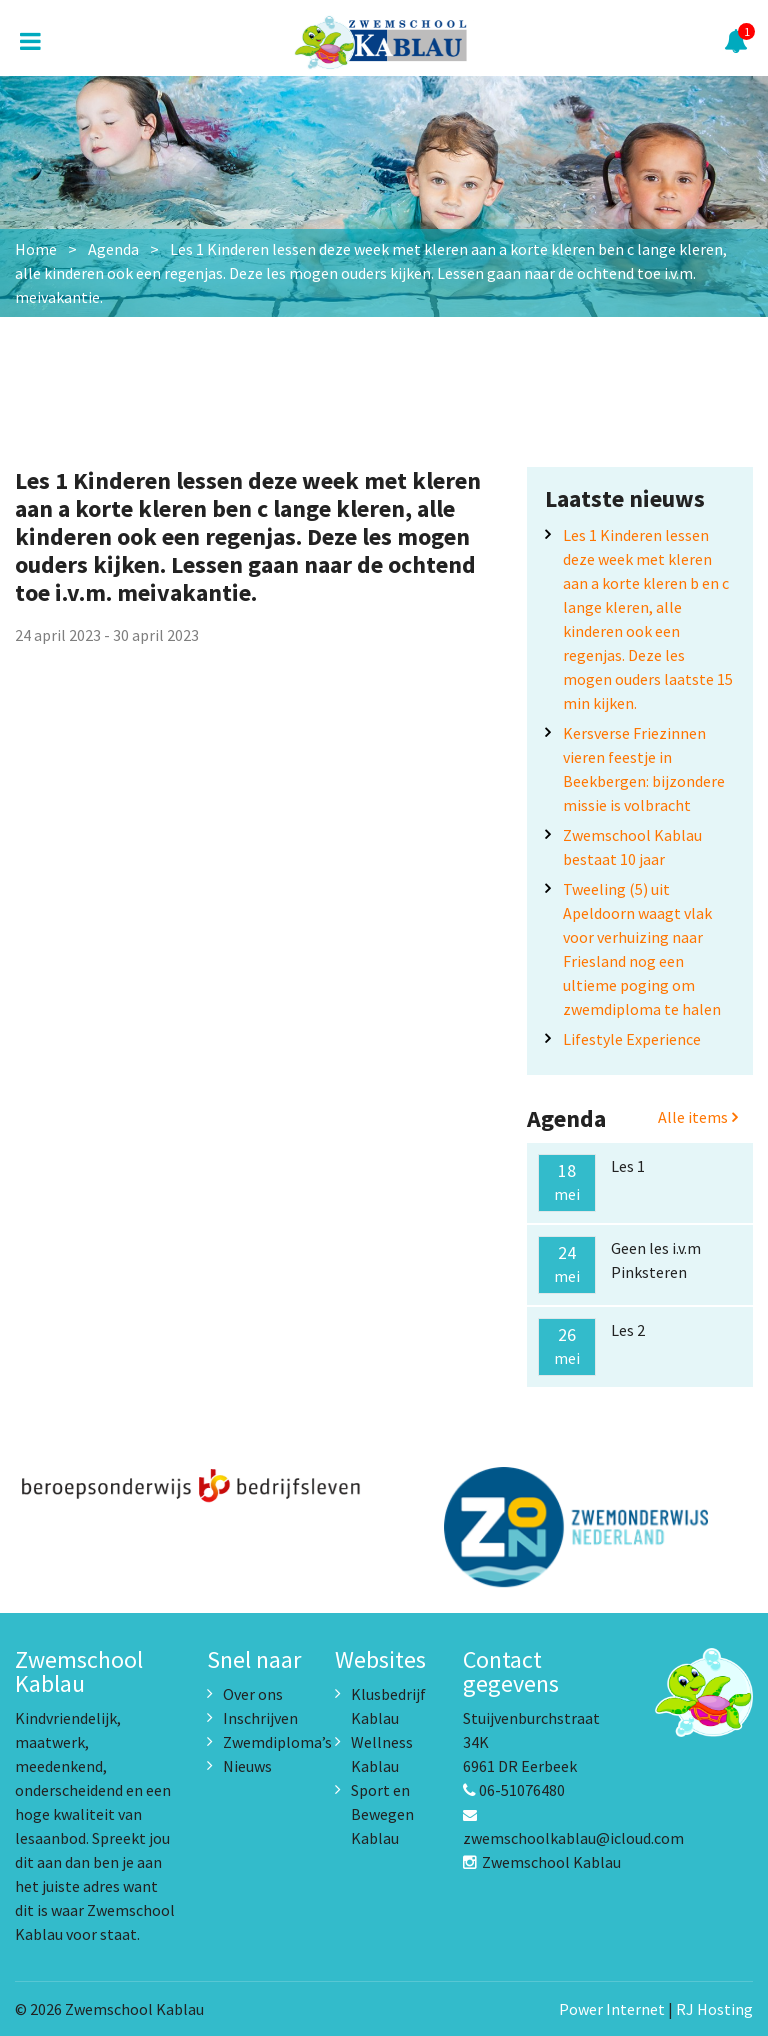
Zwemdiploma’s (277, 1742)
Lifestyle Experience (632, 1039)
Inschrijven (260, 1718)
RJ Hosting (714, 2009)
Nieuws (247, 1766)
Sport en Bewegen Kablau (382, 1814)
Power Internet (612, 2009)
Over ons (253, 1694)
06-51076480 (514, 1790)
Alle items (698, 1117)
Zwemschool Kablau (542, 1862)
